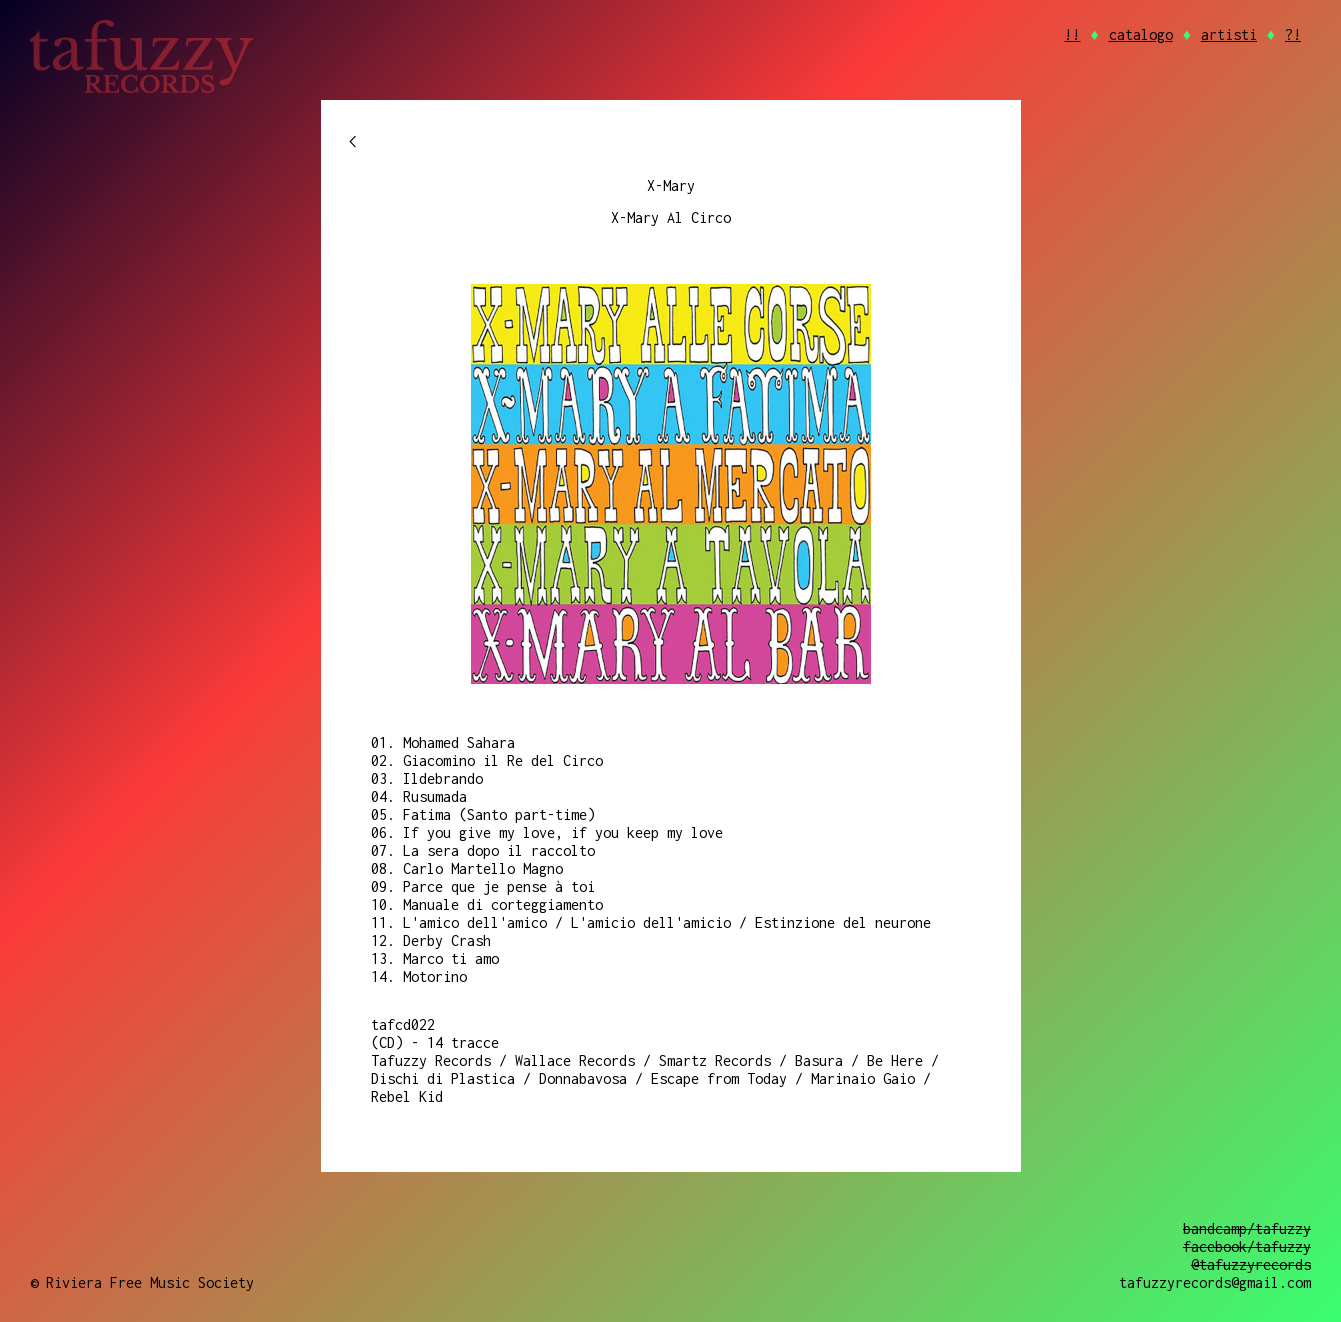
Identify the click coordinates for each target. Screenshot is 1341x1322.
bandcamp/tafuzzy (1247, 1228)
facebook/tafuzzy (1247, 1246)
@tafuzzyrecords (1251, 1264)
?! (1293, 34)
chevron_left (353, 142)
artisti (1229, 34)
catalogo (1141, 34)
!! (1072, 34)
